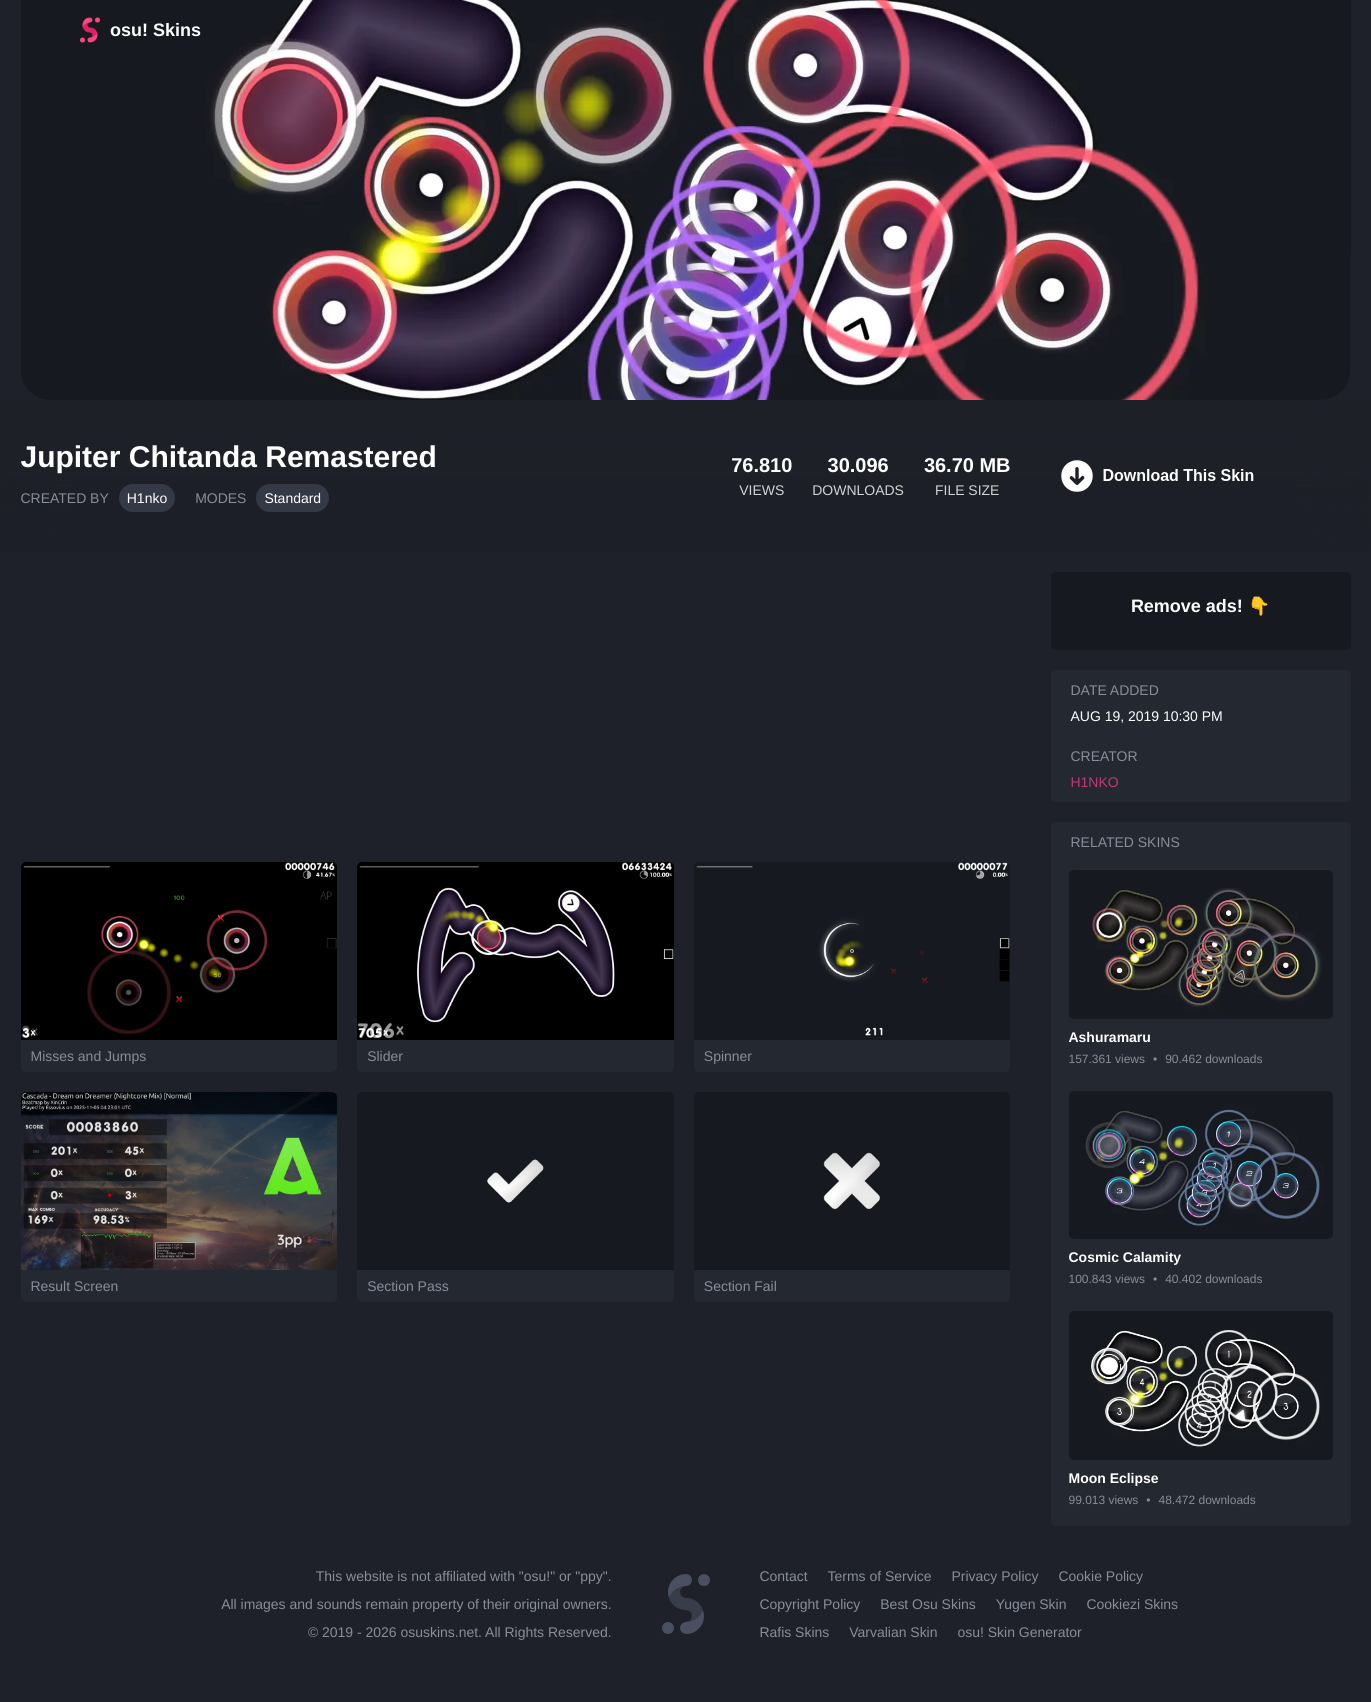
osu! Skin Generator (1019, 1632)
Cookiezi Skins (1132, 1604)
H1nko (147, 498)
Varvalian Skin (893, 1632)
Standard (292, 498)
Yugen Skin (1031, 1604)
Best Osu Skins (927, 1604)
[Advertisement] (516, 697)
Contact (783, 1576)
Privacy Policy (995, 1576)
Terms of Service (880, 1576)
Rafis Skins (794, 1632)
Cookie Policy (1100, 1576)
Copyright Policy (809, 1604)
